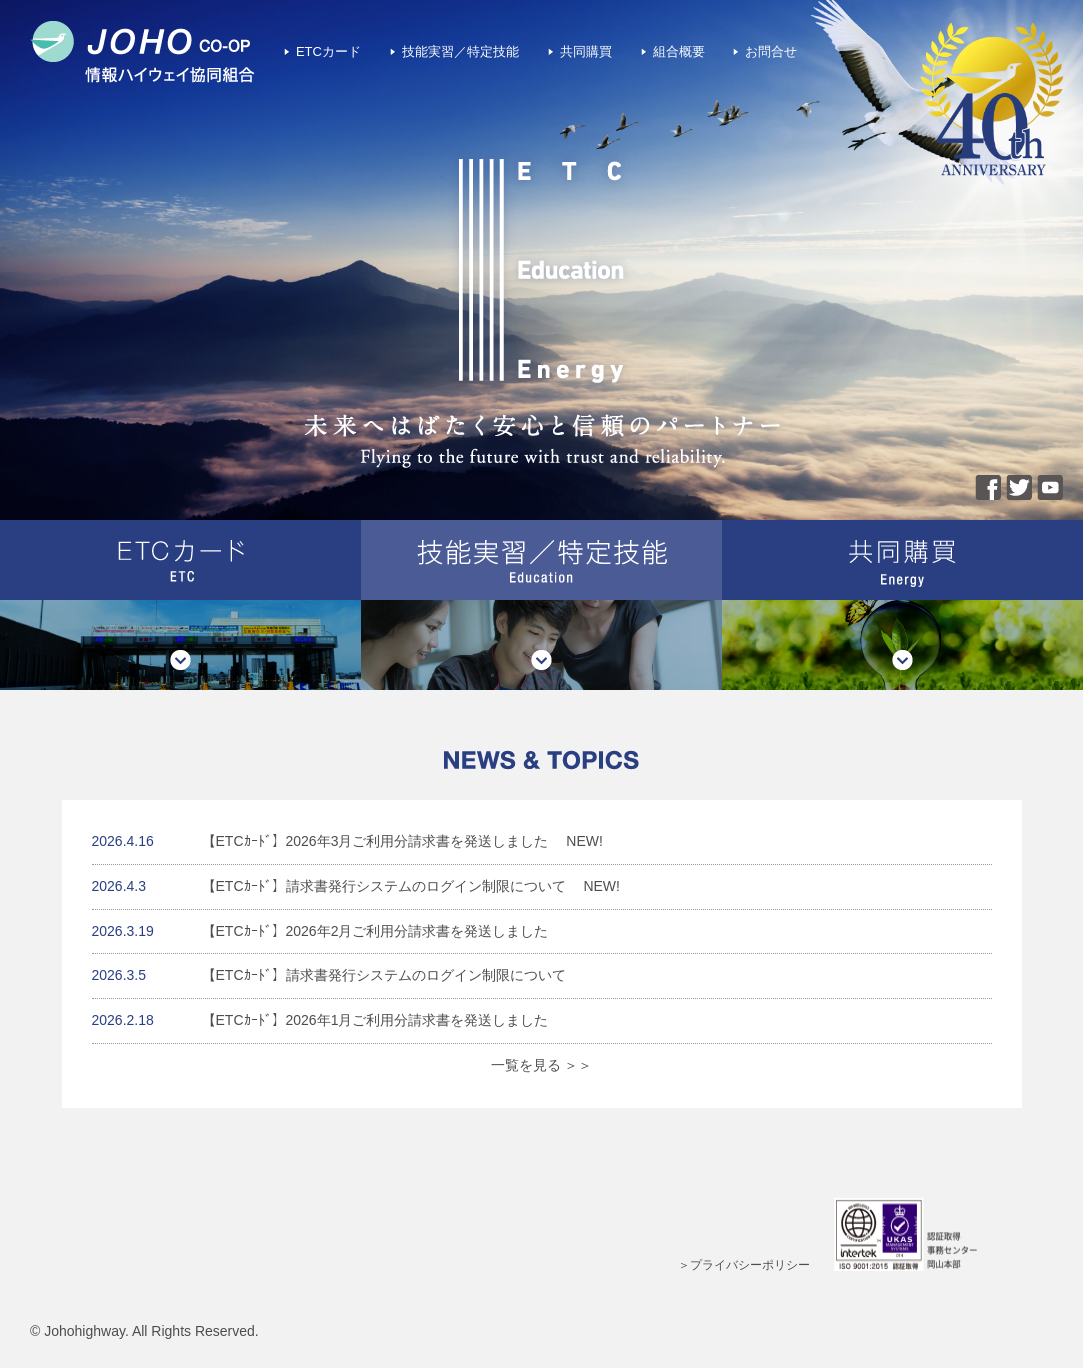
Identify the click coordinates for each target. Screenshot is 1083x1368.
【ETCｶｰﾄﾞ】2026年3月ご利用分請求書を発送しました (375, 841)
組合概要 (679, 51)
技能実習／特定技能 (460, 51)
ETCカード (328, 51)
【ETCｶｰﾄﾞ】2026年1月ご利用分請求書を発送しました (375, 1020)
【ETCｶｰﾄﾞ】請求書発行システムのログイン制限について (384, 886)
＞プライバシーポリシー (744, 1265)
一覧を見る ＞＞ (542, 1065)
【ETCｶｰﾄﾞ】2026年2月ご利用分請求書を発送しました (375, 931)
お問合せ (771, 51)
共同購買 (586, 51)
